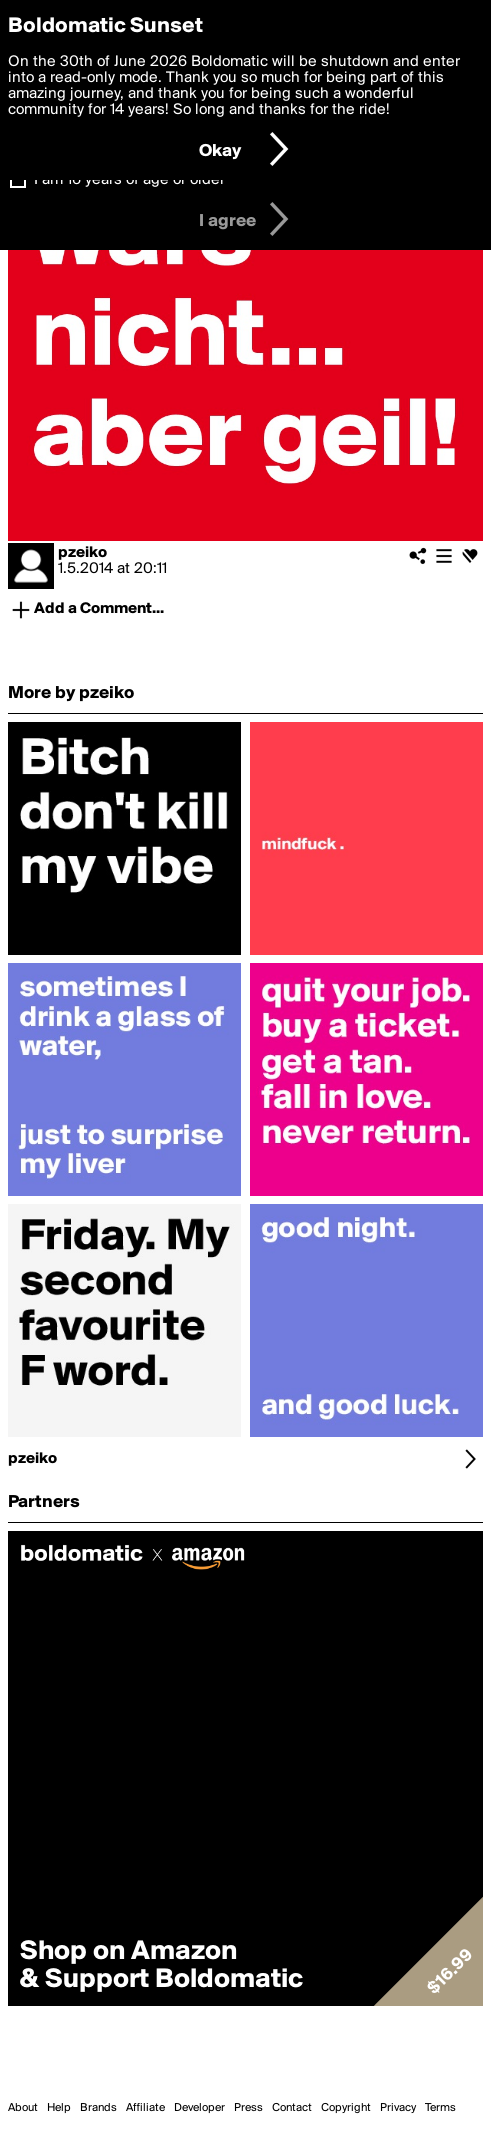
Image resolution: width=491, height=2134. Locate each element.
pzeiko (82, 553)
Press (248, 2108)
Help (59, 2108)
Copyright (346, 2108)
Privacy (398, 2108)
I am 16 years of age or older (129, 180)
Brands (98, 2108)
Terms (440, 2108)
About (23, 2108)
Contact (292, 2108)
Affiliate (145, 2108)
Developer (199, 2108)
